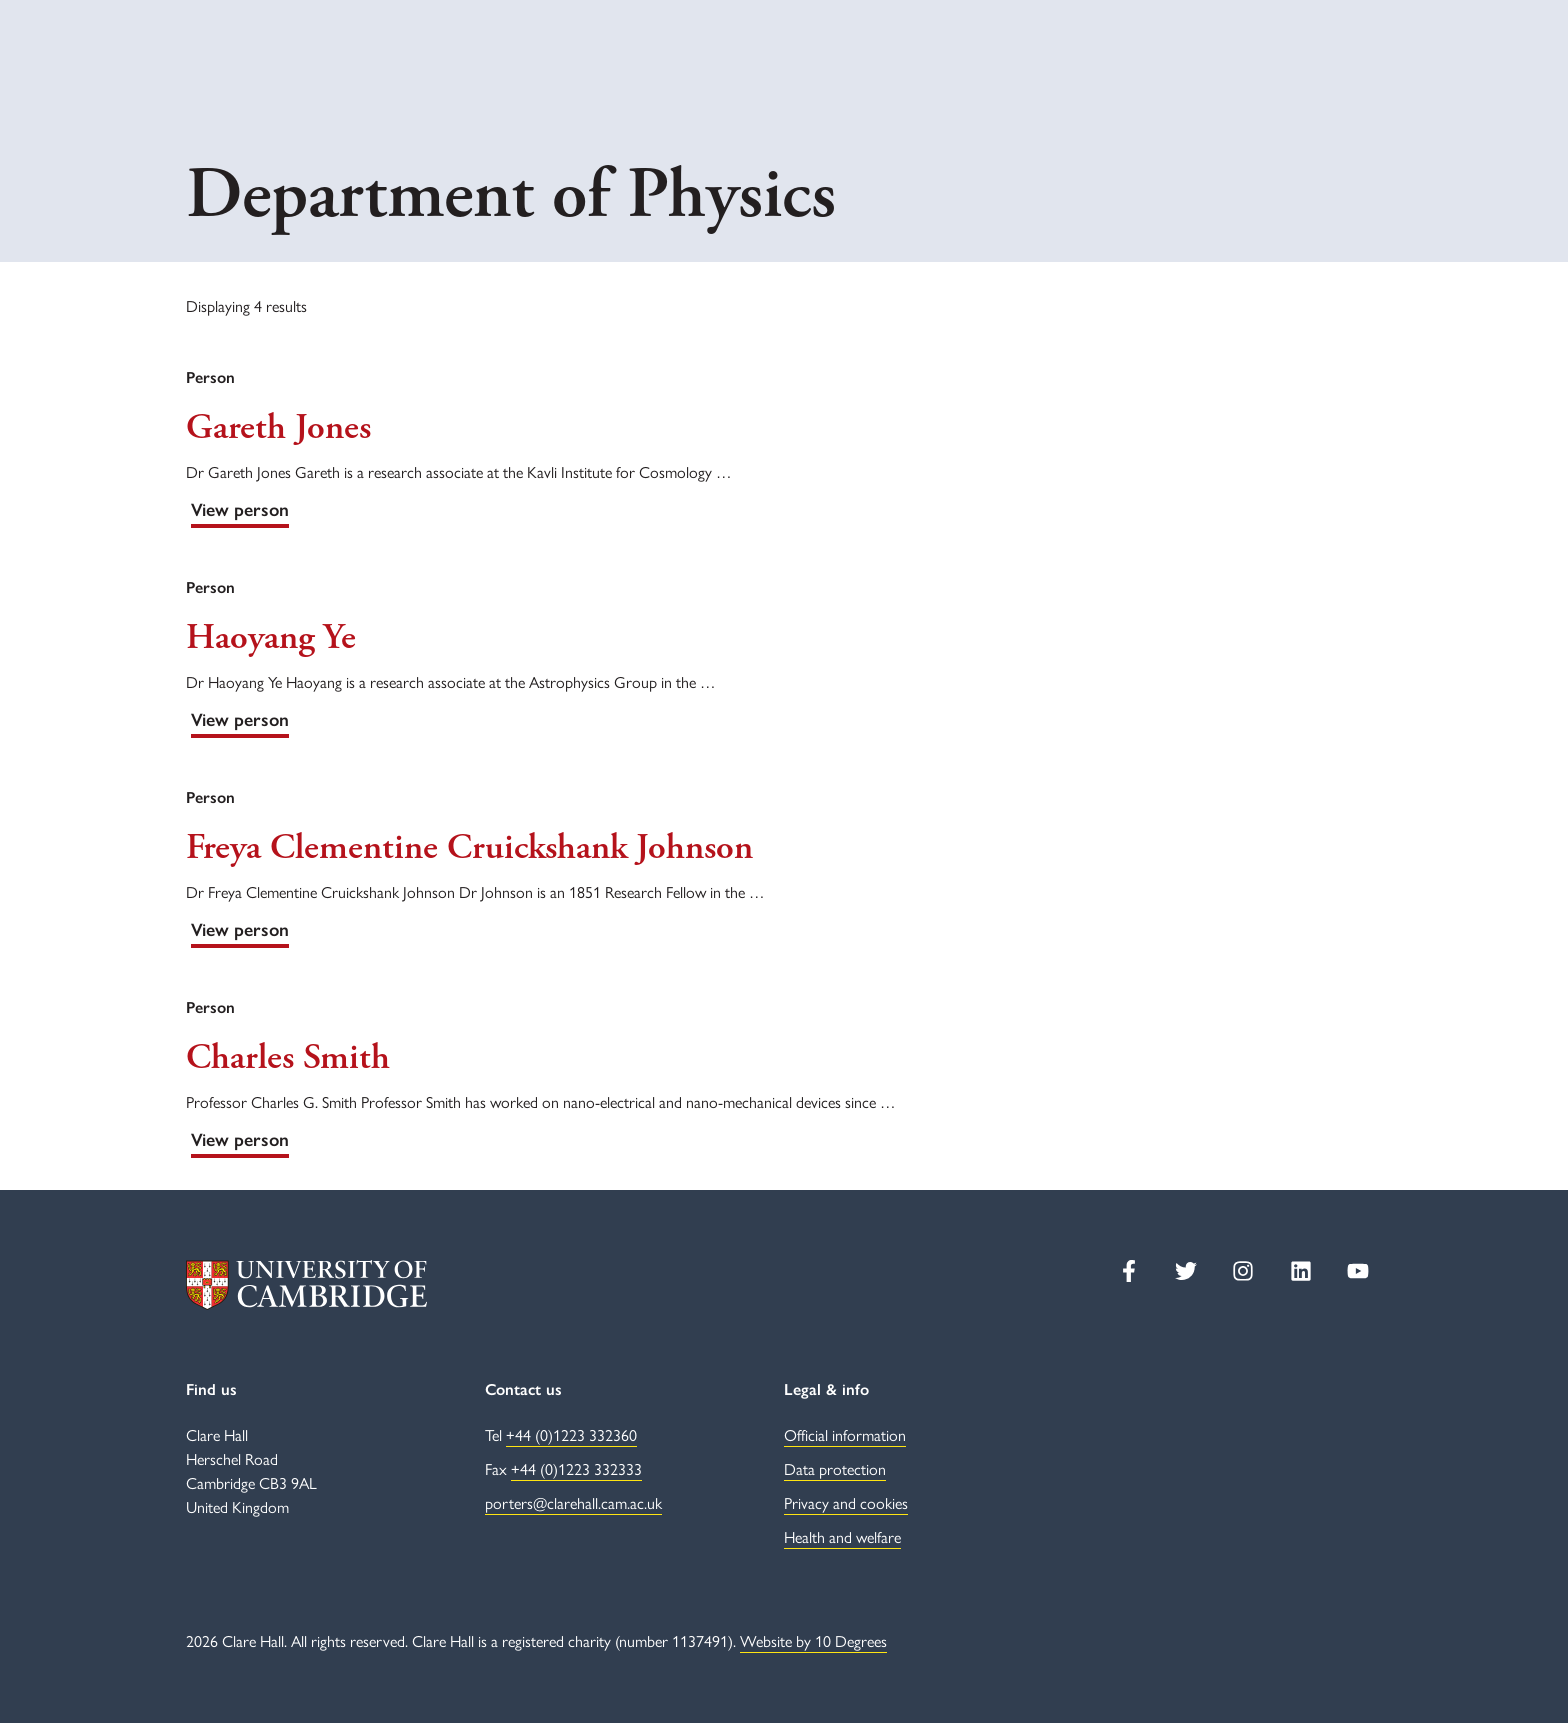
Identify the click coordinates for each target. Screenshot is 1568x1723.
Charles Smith (288, 1058)
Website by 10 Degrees (813, 1640)
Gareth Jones (278, 428)
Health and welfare (842, 1536)
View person (240, 510)
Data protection (835, 1468)
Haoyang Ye (271, 638)
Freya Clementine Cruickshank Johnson (469, 848)
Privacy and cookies (846, 1502)
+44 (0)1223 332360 (571, 1434)
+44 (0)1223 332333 (576, 1468)
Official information (845, 1434)
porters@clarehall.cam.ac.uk (573, 1502)
